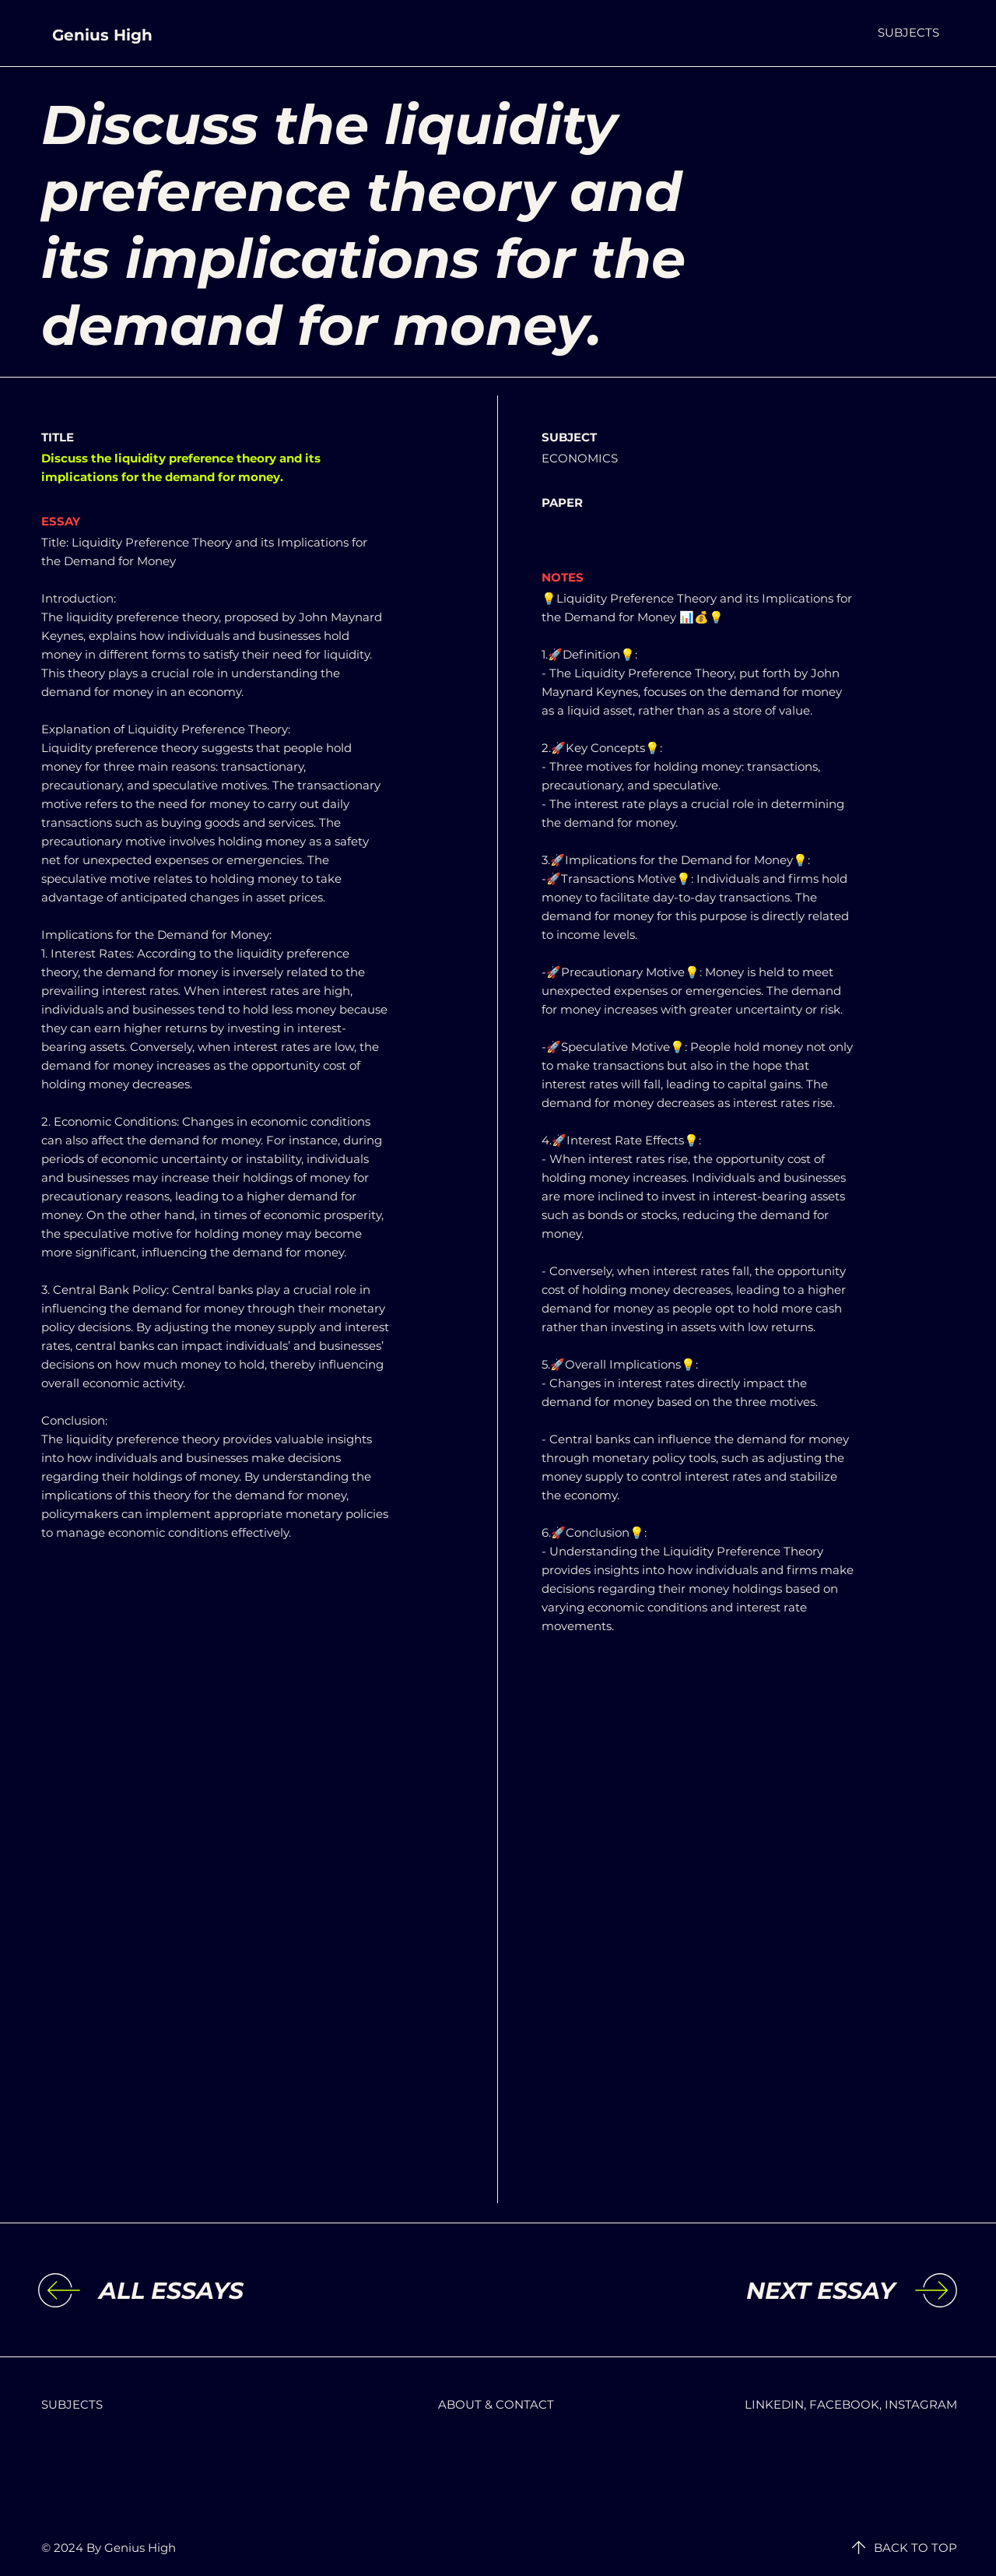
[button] (908, 32)
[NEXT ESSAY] (767, 2291)
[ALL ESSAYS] (226, 2291)
